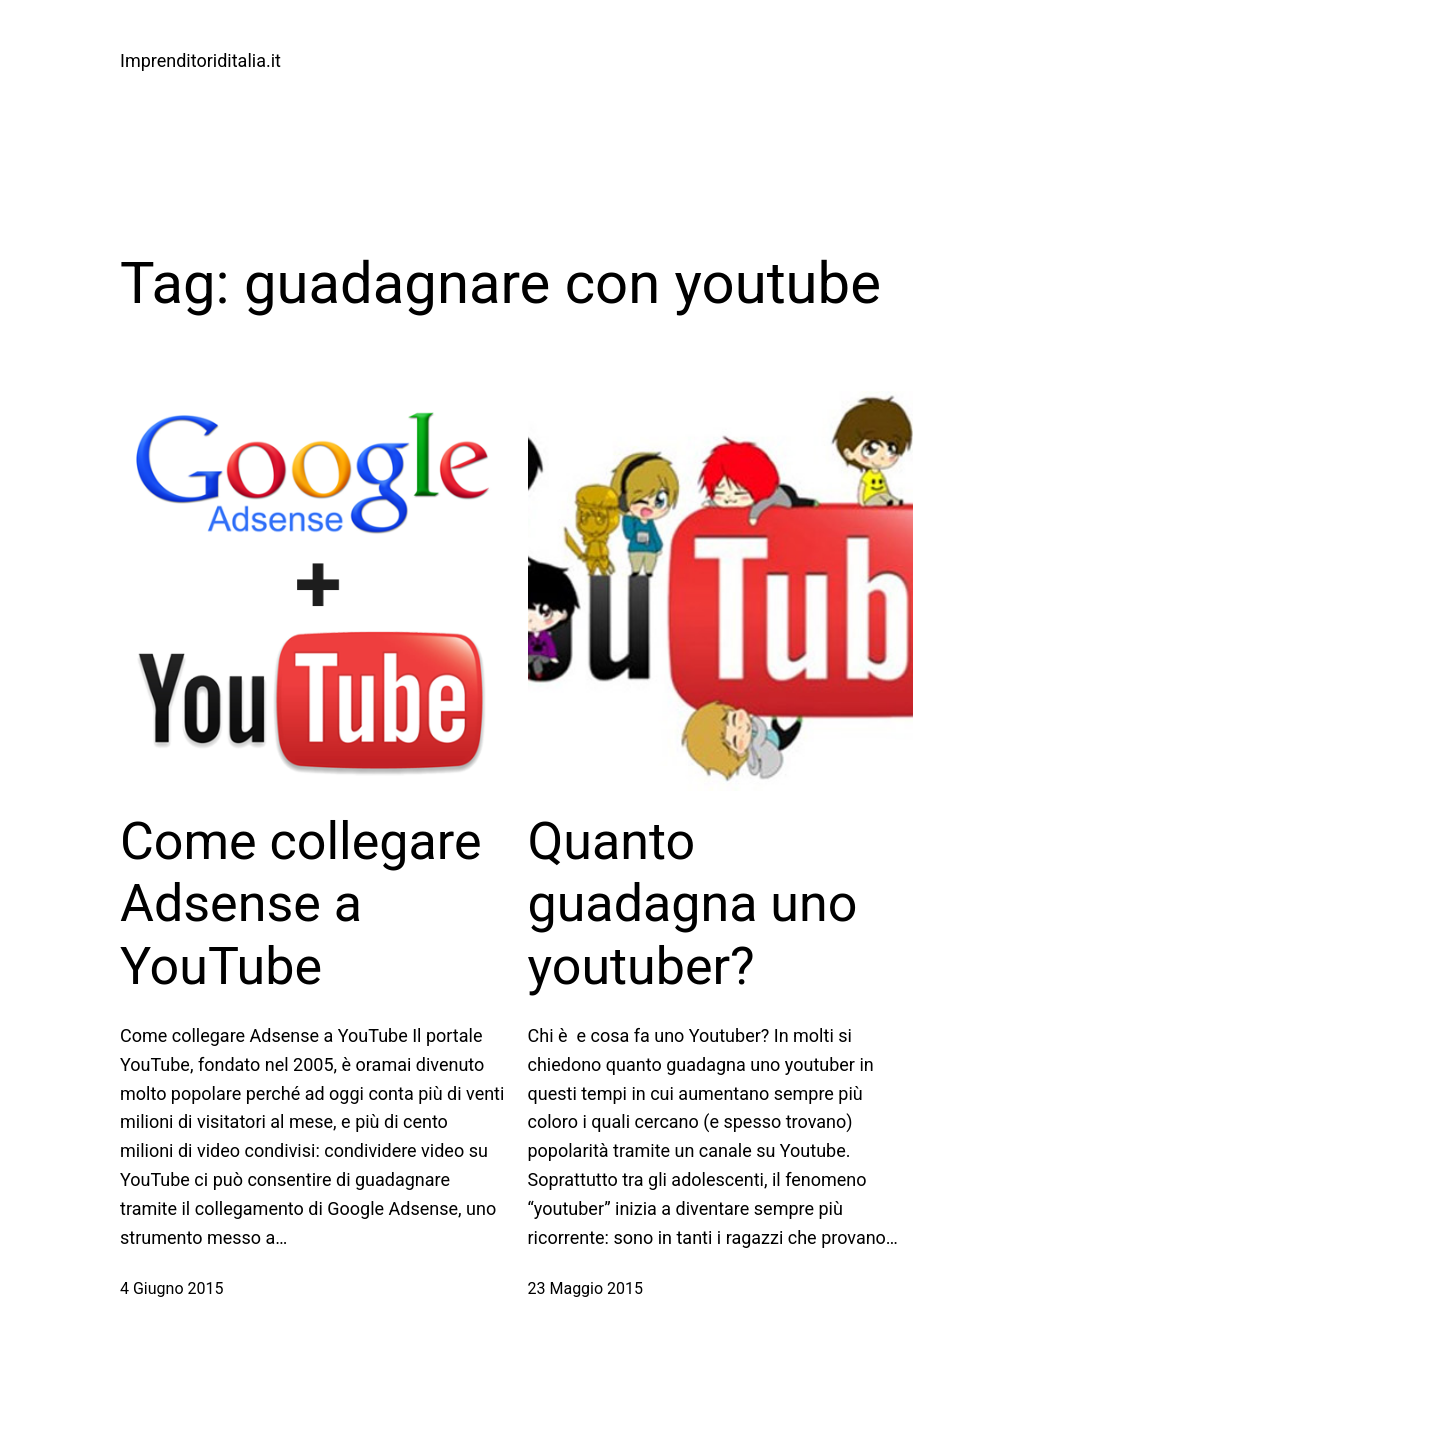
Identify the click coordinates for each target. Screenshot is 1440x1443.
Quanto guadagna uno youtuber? (693, 904)
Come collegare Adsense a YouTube (301, 904)
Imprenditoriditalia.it (200, 60)
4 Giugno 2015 (171, 1288)
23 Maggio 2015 (586, 1288)
